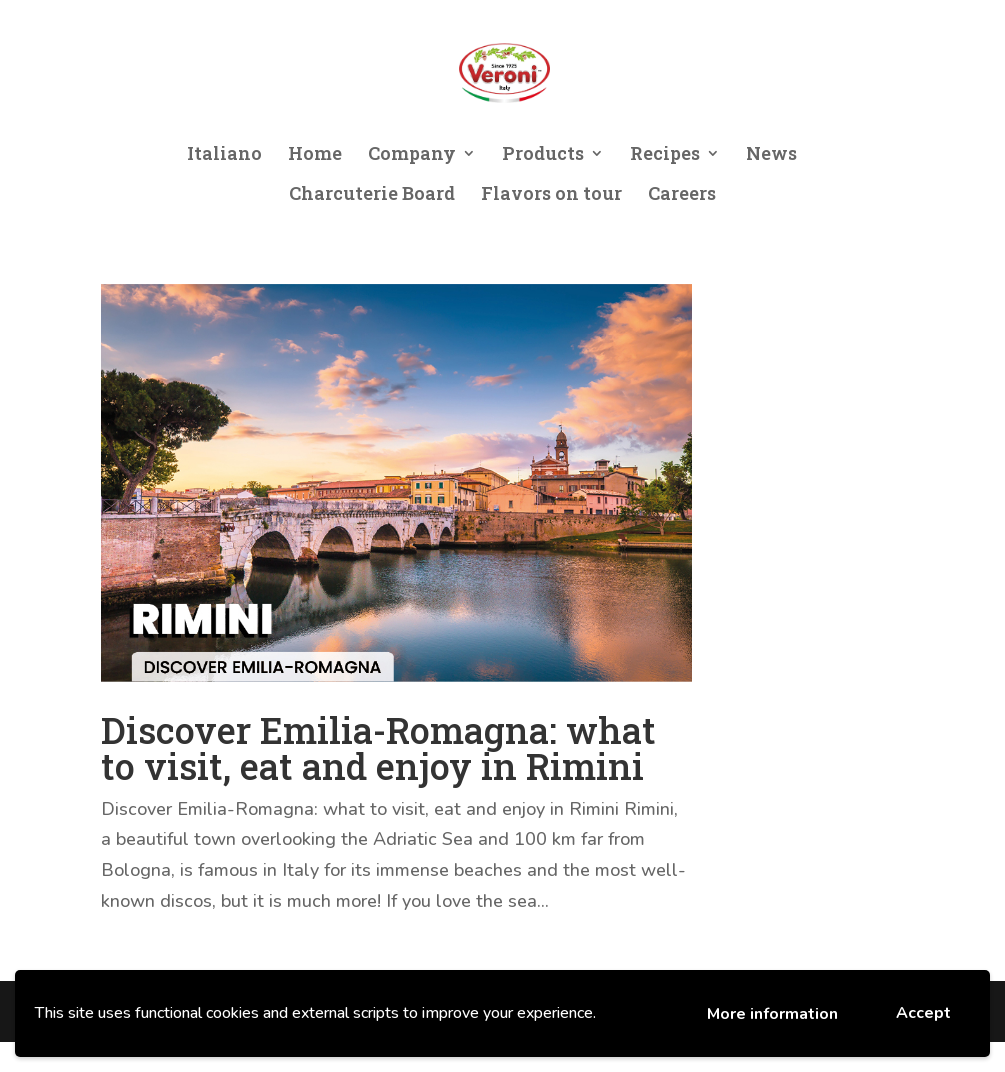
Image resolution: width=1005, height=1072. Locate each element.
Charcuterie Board (372, 195)
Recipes (665, 155)
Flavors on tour (551, 195)
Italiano (224, 155)
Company (412, 155)
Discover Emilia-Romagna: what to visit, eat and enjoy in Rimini (378, 748)
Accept (923, 1013)
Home (315, 155)
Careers (682, 195)
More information (772, 1014)
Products (543, 155)
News (771, 155)
